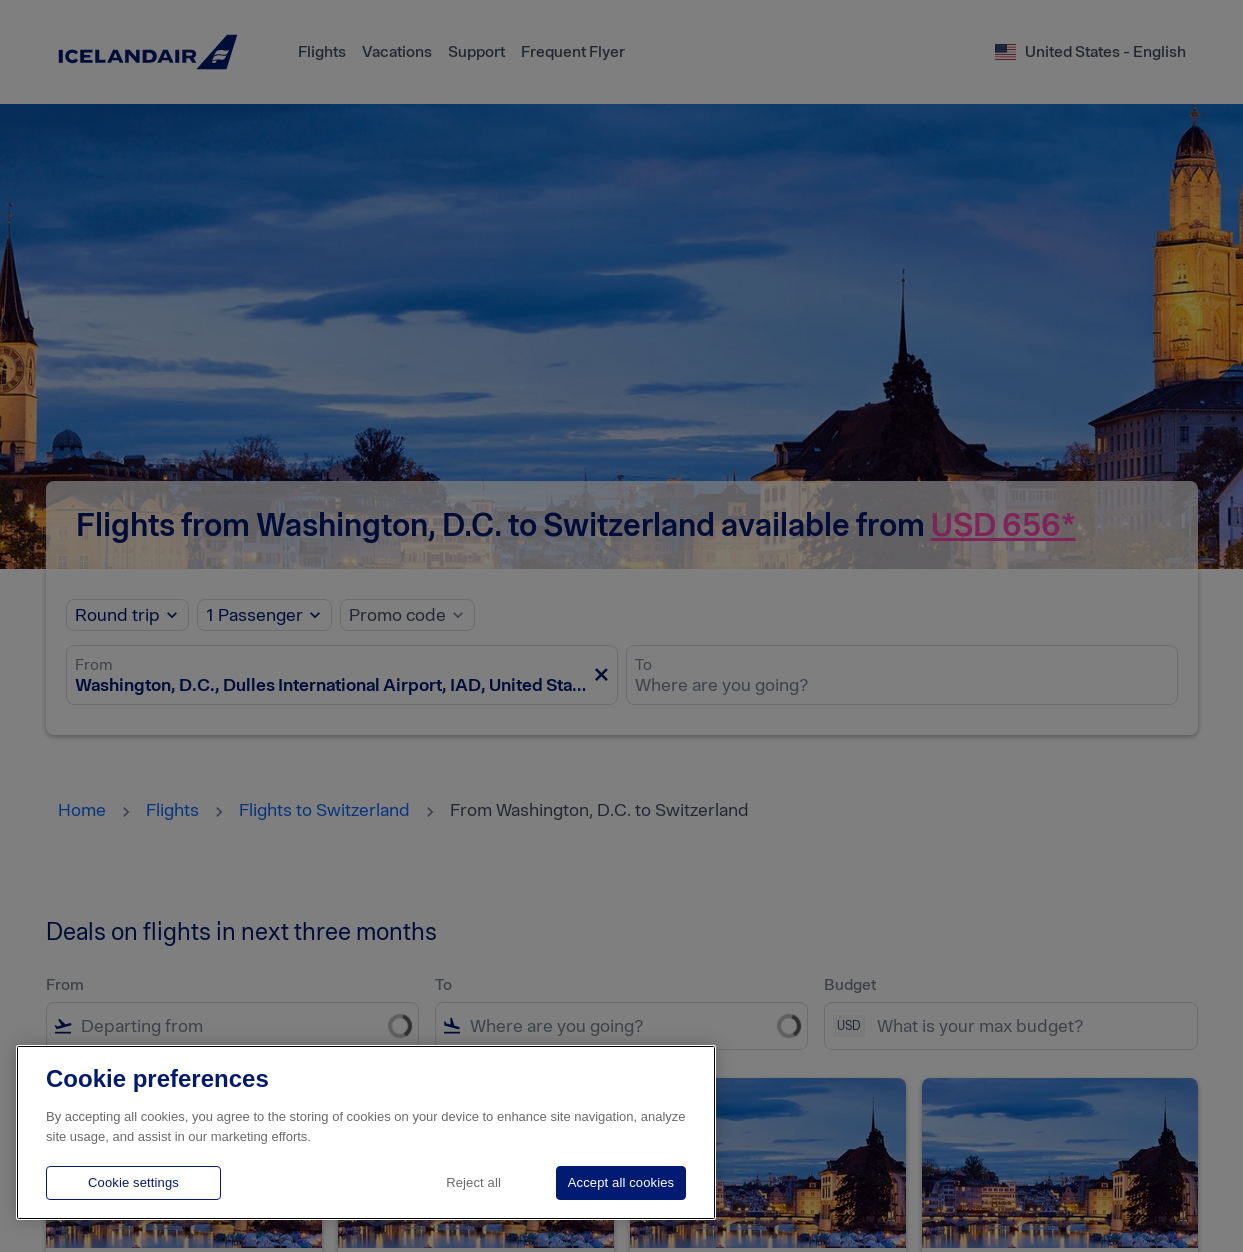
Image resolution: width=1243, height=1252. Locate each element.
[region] (366, 1132)
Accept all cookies (621, 1182)
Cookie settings (133, 1182)
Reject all (473, 1182)
